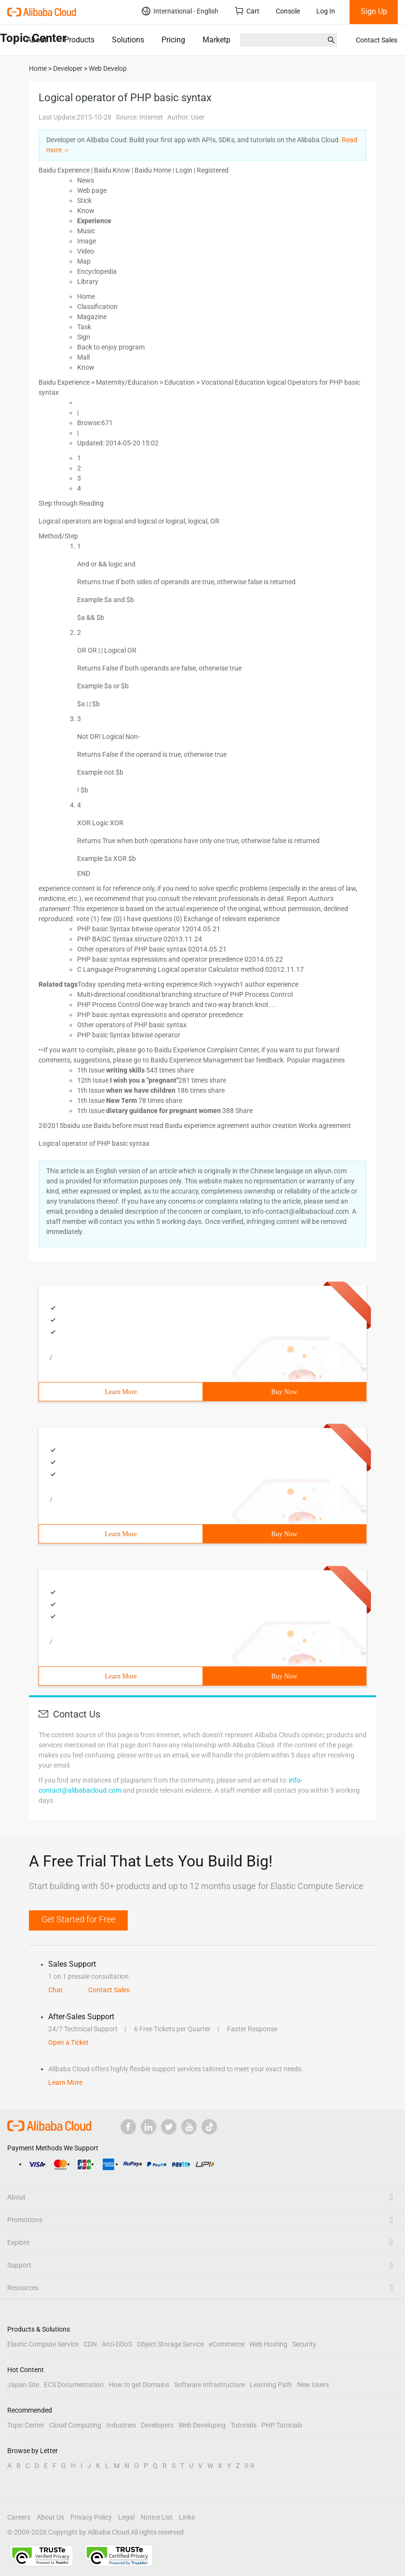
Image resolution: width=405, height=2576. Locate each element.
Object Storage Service (170, 2344)
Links (187, 2517)
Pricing (173, 39)
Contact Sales (376, 40)
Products (79, 39)
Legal (126, 2517)
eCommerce (226, 2344)
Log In (325, 11)
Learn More (120, 1391)
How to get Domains (138, 2384)
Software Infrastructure (209, 2384)
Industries (121, 2425)
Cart (247, 11)
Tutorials (243, 2425)
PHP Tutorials (281, 2425)
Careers (18, 2517)
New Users (313, 2384)
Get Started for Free (78, 1919)
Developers (157, 2425)
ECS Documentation (74, 2384)
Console (288, 11)
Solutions (128, 39)
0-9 (249, 2465)
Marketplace (223, 39)
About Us (50, 2517)
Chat (55, 1990)
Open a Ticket (68, 2042)
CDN (90, 2344)
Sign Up (374, 11)
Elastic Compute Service (43, 2344)
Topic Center (25, 2425)
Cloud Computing (75, 2425)
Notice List (157, 2517)
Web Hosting (268, 2344)
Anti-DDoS (117, 2344)
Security (304, 2344)
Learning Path (271, 2384)
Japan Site (23, 2384)
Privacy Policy (91, 2517)
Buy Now (284, 1391)
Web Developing (202, 2425)
